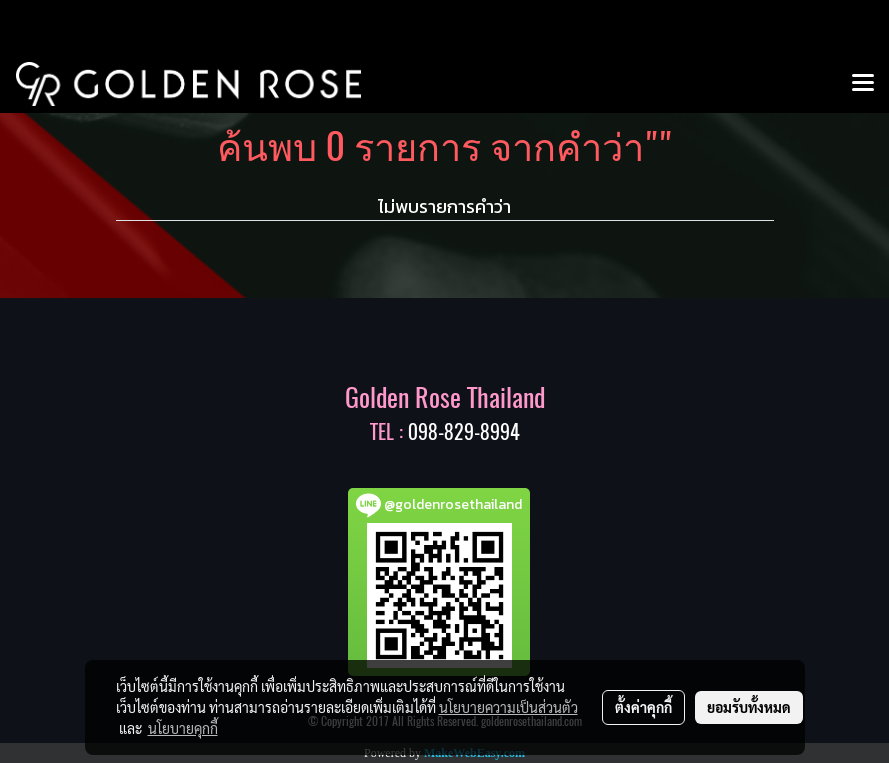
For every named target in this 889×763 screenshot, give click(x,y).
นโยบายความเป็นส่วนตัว (508, 707)
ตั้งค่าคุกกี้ (643, 707)
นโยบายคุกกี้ (183, 728)
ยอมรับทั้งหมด (749, 707)
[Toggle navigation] (863, 84)
